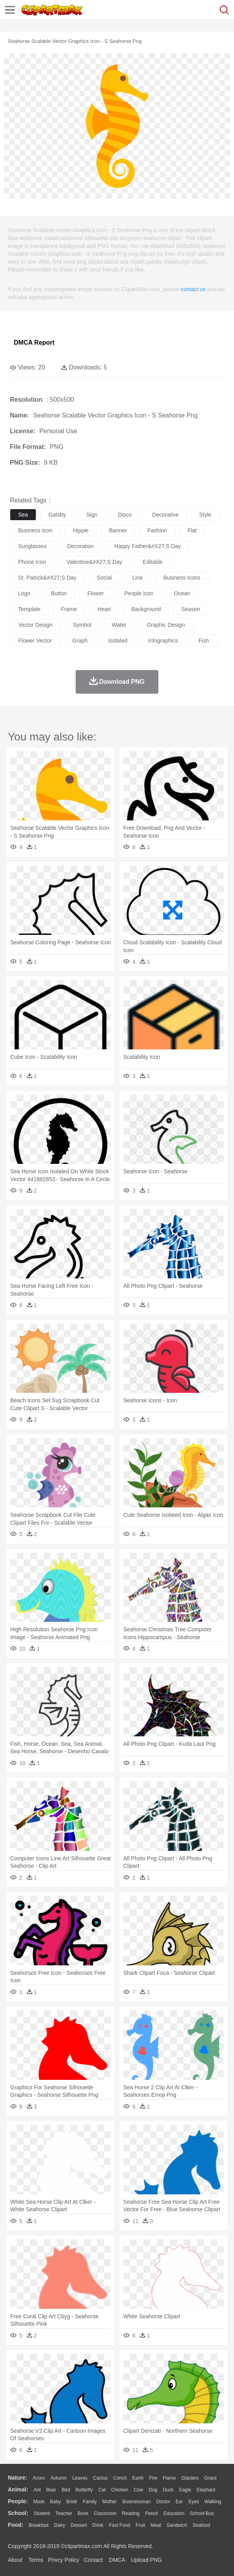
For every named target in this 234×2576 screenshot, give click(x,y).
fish (204, 640)
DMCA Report (34, 342)
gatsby (57, 515)
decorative (165, 515)
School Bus (202, 2513)
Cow (138, 2490)
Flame (169, 2478)
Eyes (193, 2501)
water (119, 625)
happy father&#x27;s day (147, 546)
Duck (168, 2490)
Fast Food (119, 2525)
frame (69, 609)
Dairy (59, 2525)
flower (95, 593)
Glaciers (190, 2478)
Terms (35, 2560)
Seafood (201, 2525)
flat (192, 530)
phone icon (32, 562)
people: (18, 2501)
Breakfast (39, 2525)
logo (24, 593)
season (190, 609)
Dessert (79, 2525)
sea (23, 515)
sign (91, 515)
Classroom (105, 2513)
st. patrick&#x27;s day (47, 577)
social (104, 577)
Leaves (79, 2478)
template (29, 609)
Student (41, 2513)
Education (173, 2513)
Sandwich (177, 2525)
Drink (98, 2525)
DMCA (117, 2560)
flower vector (35, 640)
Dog (153, 2490)
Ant (37, 2490)
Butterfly (84, 2490)
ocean (182, 593)
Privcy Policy (63, 2560)
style (205, 515)
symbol (82, 625)
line (137, 577)
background (146, 609)
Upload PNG (146, 2560)
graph (80, 640)
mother (109, 2501)
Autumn (58, 2478)
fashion (157, 530)
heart (104, 609)
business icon (35, 530)
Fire (153, 2478)
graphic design (166, 625)
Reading (131, 2513)
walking (212, 2501)
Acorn (39, 2478)
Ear (179, 2501)
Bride (71, 2501)
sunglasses (32, 546)
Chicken (119, 2490)
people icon (139, 593)
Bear (51, 2490)
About (15, 2560)
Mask (39, 2501)
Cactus (100, 2478)
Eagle (185, 2490)
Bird (65, 2490)
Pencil (151, 2513)
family (90, 2501)
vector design (35, 625)
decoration (80, 546)
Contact (93, 2560)
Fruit (140, 2525)
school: (18, 2513)
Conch (120, 2478)
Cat (102, 2490)
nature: (17, 2477)
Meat (155, 2525)
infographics (163, 640)
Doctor (163, 2501)
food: (15, 2525)
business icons (181, 577)
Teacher (64, 2513)
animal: (18, 2489)
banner (118, 530)
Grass (210, 2478)
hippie (81, 530)
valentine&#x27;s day (94, 562)
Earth (138, 2478)
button (59, 593)
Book (83, 2513)
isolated (118, 640)
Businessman (137, 2501)
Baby (55, 2501)
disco (125, 515)
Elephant (206, 2490)
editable (153, 562)
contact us (193, 289)
